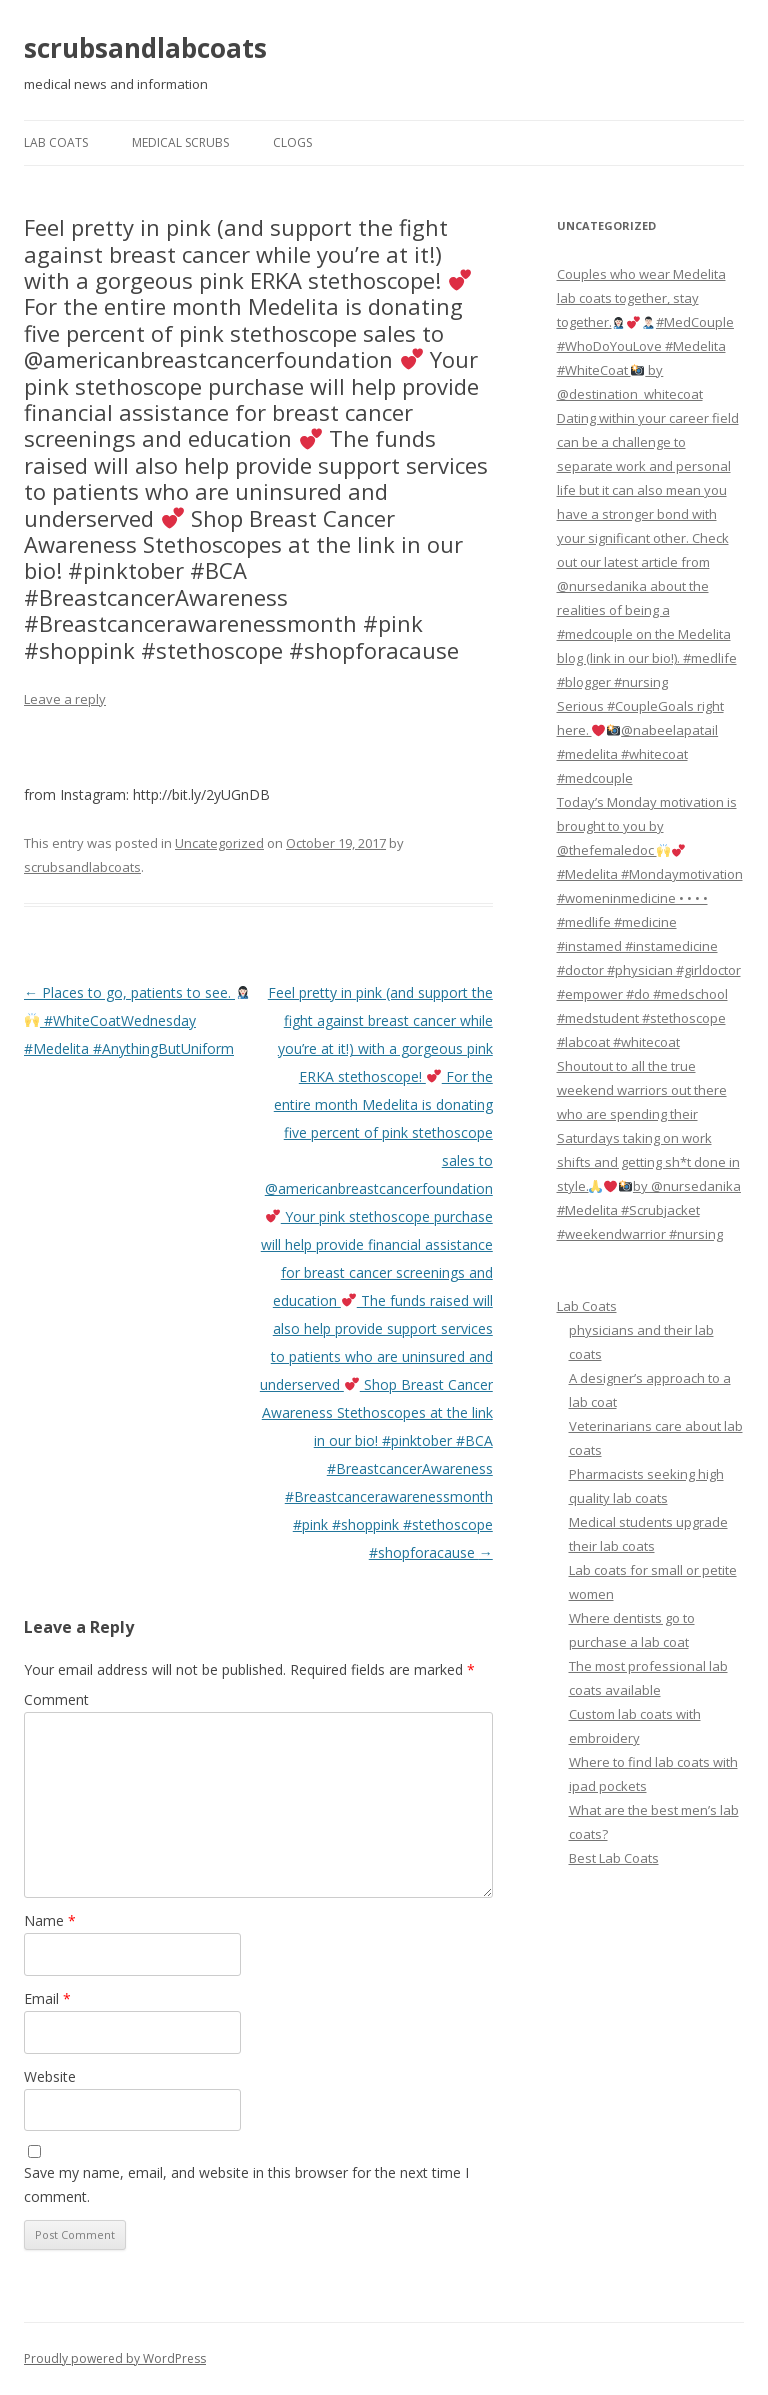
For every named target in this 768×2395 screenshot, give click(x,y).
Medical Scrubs (180, 142)
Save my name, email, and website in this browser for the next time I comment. (246, 2184)
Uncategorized (219, 843)
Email (47, 1998)
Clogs (292, 142)
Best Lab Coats (614, 1858)
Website (50, 2076)
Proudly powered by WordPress (115, 2358)
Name (50, 1920)
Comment (56, 1699)
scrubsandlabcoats (145, 48)
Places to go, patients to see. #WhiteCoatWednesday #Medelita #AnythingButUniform (137, 1020)
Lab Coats (56, 142)
